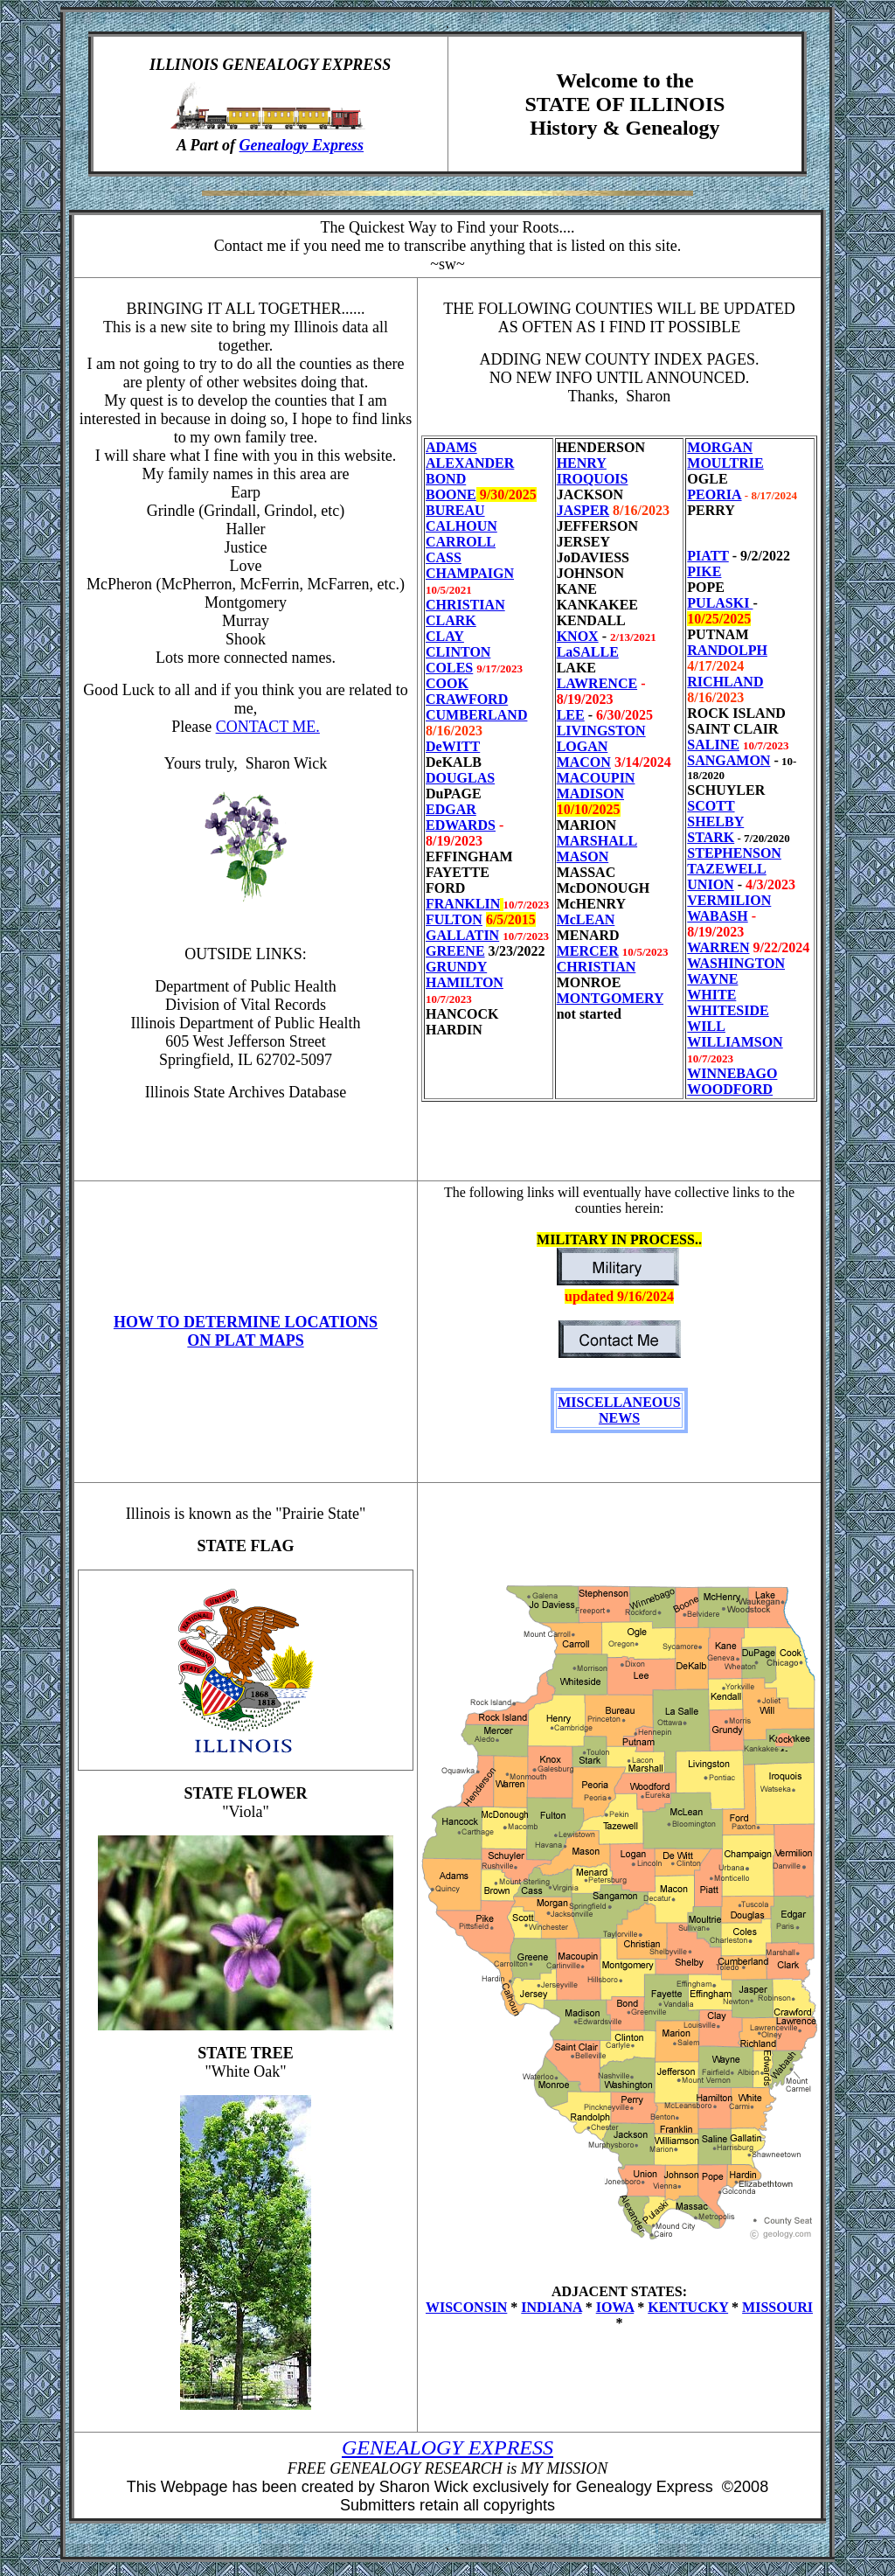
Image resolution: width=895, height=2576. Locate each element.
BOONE (451, 494)
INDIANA (551, 2307)
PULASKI (720, 602)
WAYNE (712, 978)
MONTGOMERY (610, 998)
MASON (583, 856)
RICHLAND (725, 681)
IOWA (615, 2307)
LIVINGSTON (601, 730)
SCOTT (710, 805)
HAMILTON (464, 982)
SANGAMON (728, 760)
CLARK (451, 620)
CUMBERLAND (476, 714)
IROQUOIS (592, 478)
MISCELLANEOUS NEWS (619, 1410)
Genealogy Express (301, 145)
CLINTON (458, 651)
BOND (446, 478)
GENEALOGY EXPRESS (447, 2447)
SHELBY (715, 821)
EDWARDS (461, 825)
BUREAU (455, 510)
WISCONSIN (466, 2307)
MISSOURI (777, 2307)
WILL (706, 1026)
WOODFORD (730, 1089)
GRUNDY (456, 966)
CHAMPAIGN (470, 573)
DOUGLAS (460, 777)
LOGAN (582, 746)
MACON (584, 762)
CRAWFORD (467, 699)
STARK (710, 837)
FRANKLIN (463, 903)
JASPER (583, 510)
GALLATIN (462, 935)
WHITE (711, 994)
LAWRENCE (597, 683)
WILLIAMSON (734, 1041)
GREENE (455, 950)
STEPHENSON (734, 853)
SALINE (713, 744)
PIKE (704, 571)
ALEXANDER (470, 463)
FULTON (454, 919)
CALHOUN (461, 526)
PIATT (707, 555)
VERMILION (729, 900)
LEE (571, 714)
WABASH (717, 916)
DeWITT (453, 746)
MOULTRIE (725, 463)
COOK (447, 683)
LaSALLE (588, 651)
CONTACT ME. (268, 726)
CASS (443, 557)
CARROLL (461, 541)
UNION (710, 884)
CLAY (445, 636)
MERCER (588, 950)
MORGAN (720, 447)
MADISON (590, 793)
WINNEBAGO (732, 1073)
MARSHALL (597, 840)
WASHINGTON (736, 963)
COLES (449, 667)
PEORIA (714, 494)
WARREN (718, 947)
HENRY (582, 463)
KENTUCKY (688, 2307)
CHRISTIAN (465, 604)
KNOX (578, 636)
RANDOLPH (727, 650)
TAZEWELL (726, 868)
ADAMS (451, 447)
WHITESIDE (727, 1010)
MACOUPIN (596, 777)
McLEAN (586, 919)
